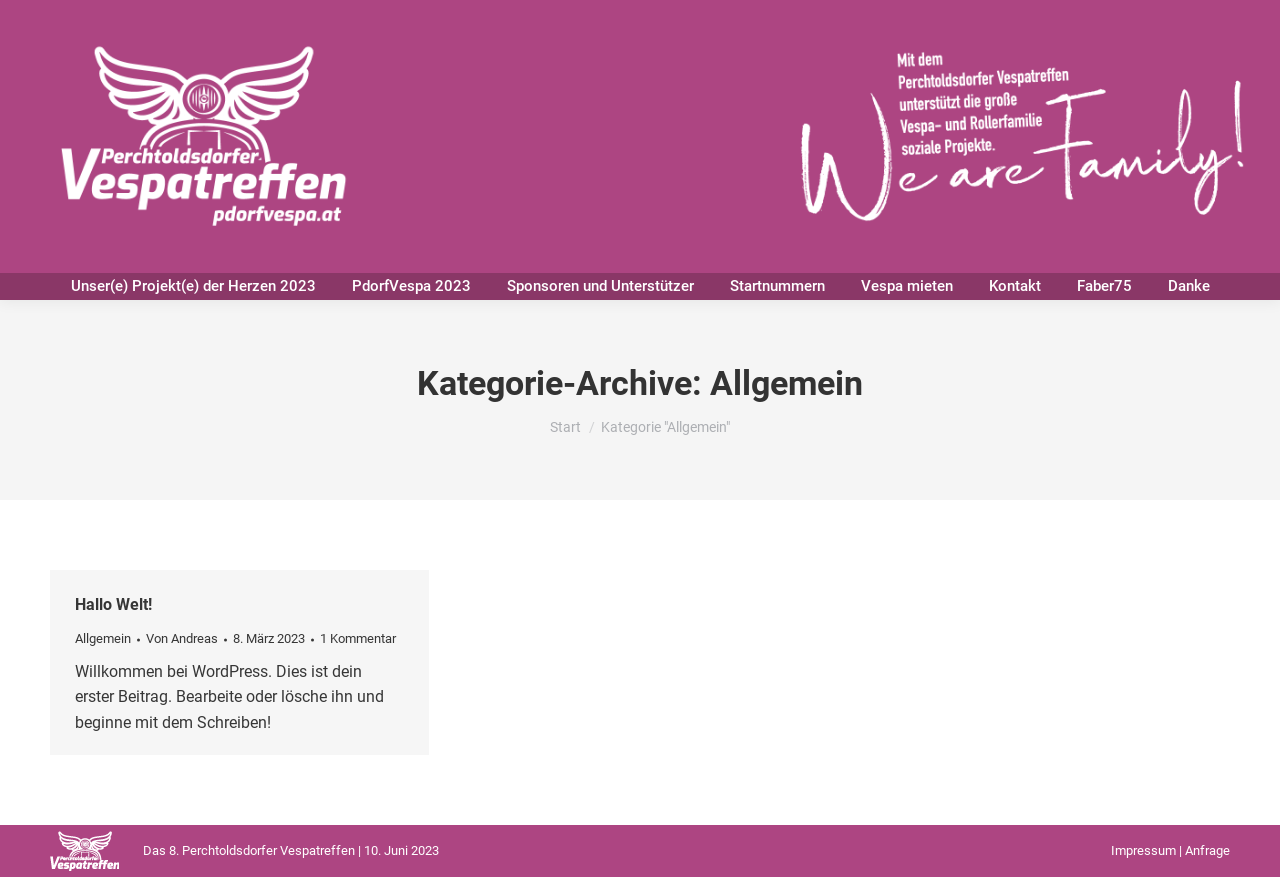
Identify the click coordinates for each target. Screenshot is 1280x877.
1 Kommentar (358, 638)
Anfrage (1207, 850)
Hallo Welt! (113, 604)
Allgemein (103, 638)
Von (182, 638)
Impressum (1143, 850)
